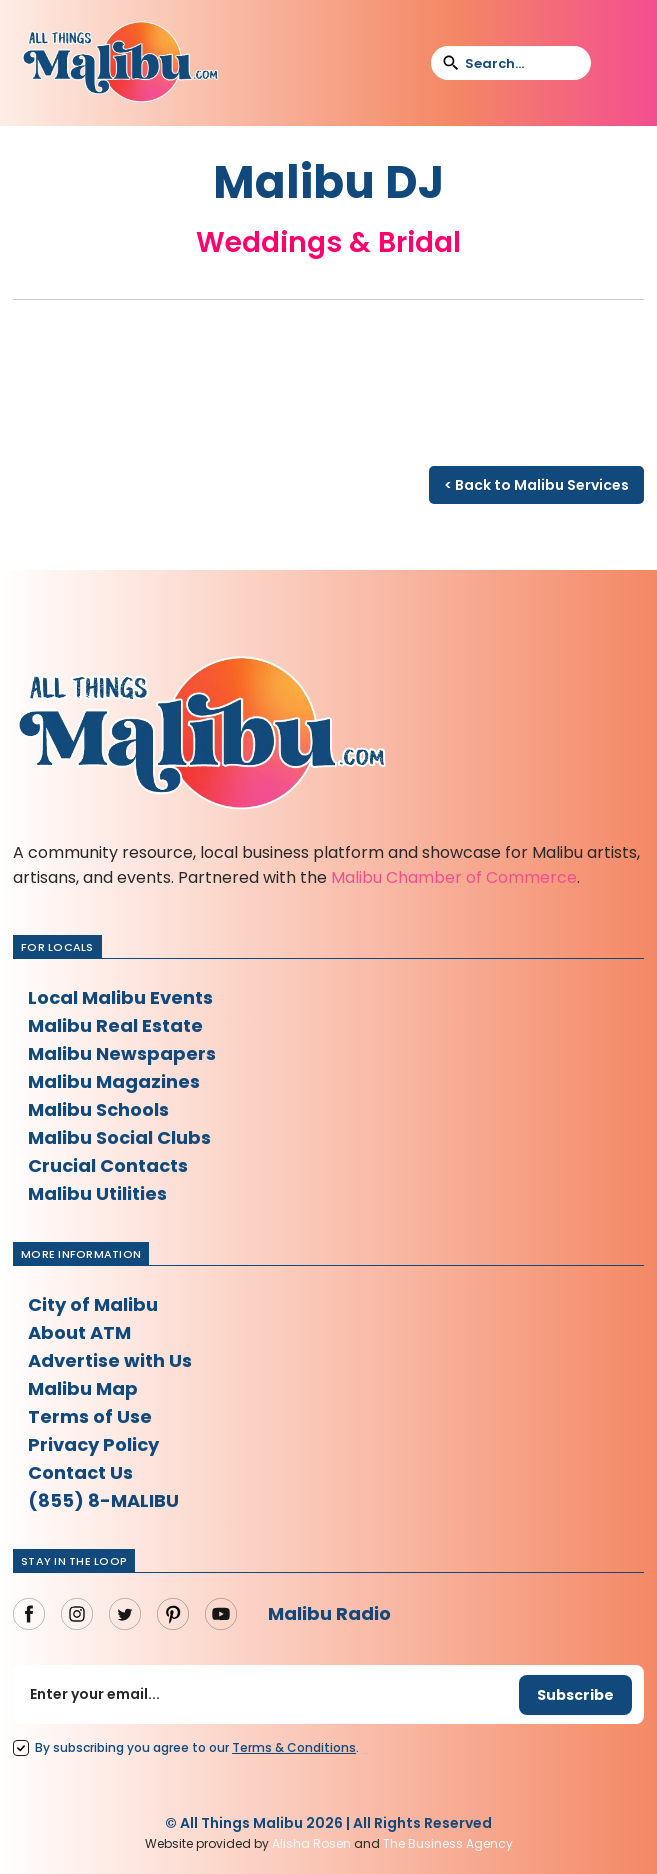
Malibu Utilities (97, 1193)
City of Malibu (93, 1304)
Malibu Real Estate (115, 1025)
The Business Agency (448, 1843)
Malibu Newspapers (122, 1053)
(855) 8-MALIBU (103, 1500)
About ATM (79, 1332)
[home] (120, 63)
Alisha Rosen (311, 1843)
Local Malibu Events (120, 997)
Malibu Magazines (114, 1081)
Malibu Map (83, 1388)
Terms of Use (90, 1416)
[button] (619, 63)
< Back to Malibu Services (536, 485)
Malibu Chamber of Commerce (454, 877)
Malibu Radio (329, 1613)
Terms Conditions (294, 1747)
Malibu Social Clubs (119, 1137)
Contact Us (80, 1472)
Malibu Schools (98, 1109)
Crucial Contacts (108, 1165)
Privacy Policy (93, 1444)
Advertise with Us (110, 1360)
